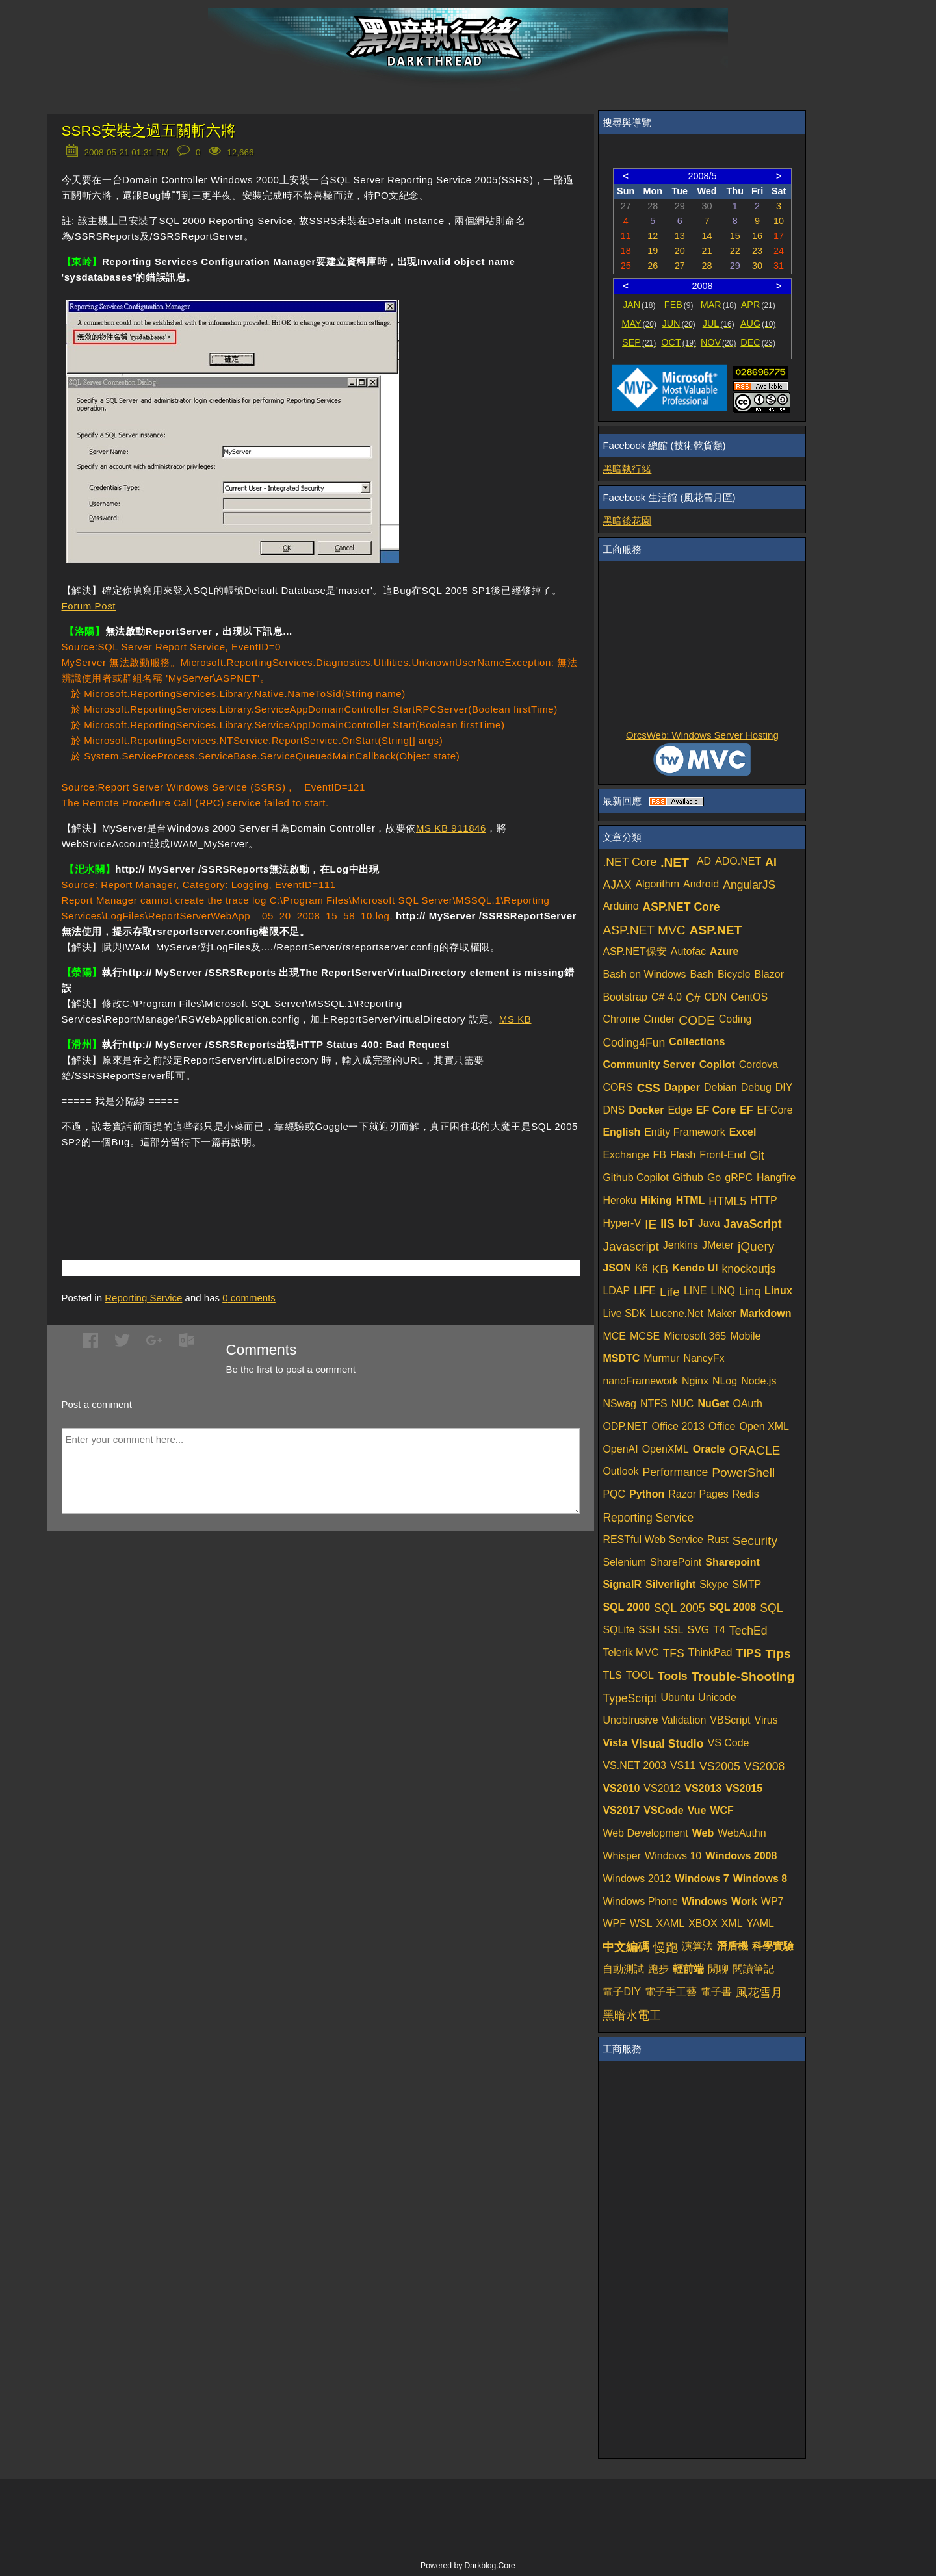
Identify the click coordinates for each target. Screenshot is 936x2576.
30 (757, 266)
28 (707, 266)
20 (680, 251)
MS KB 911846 (451, 828)
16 (757, 236)
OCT (678, 342)
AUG (758, 323)
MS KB (515, 1019)
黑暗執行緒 (627, 468)
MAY (638, 323)
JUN (679, 323)
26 (652, 266)
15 (735, 236)
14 (707, 236)
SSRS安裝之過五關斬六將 (149, 131)
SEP (639, 342)
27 (680, 266)
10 (779, 221)
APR (758, 305)
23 (757, 251)
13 (680, 236)
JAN (639, 305)
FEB (679, 305)
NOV (718, 342)
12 (652, 236)
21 (707, 251)
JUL (718, 323)
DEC (757, 342)
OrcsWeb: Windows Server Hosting (702, 735)
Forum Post (89, 605)
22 (735, 251)
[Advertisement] (214, 1185)
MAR (718, 305)
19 (652, 251)
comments (249, 1297)
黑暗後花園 (627, 520)
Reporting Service (143, 1297)
